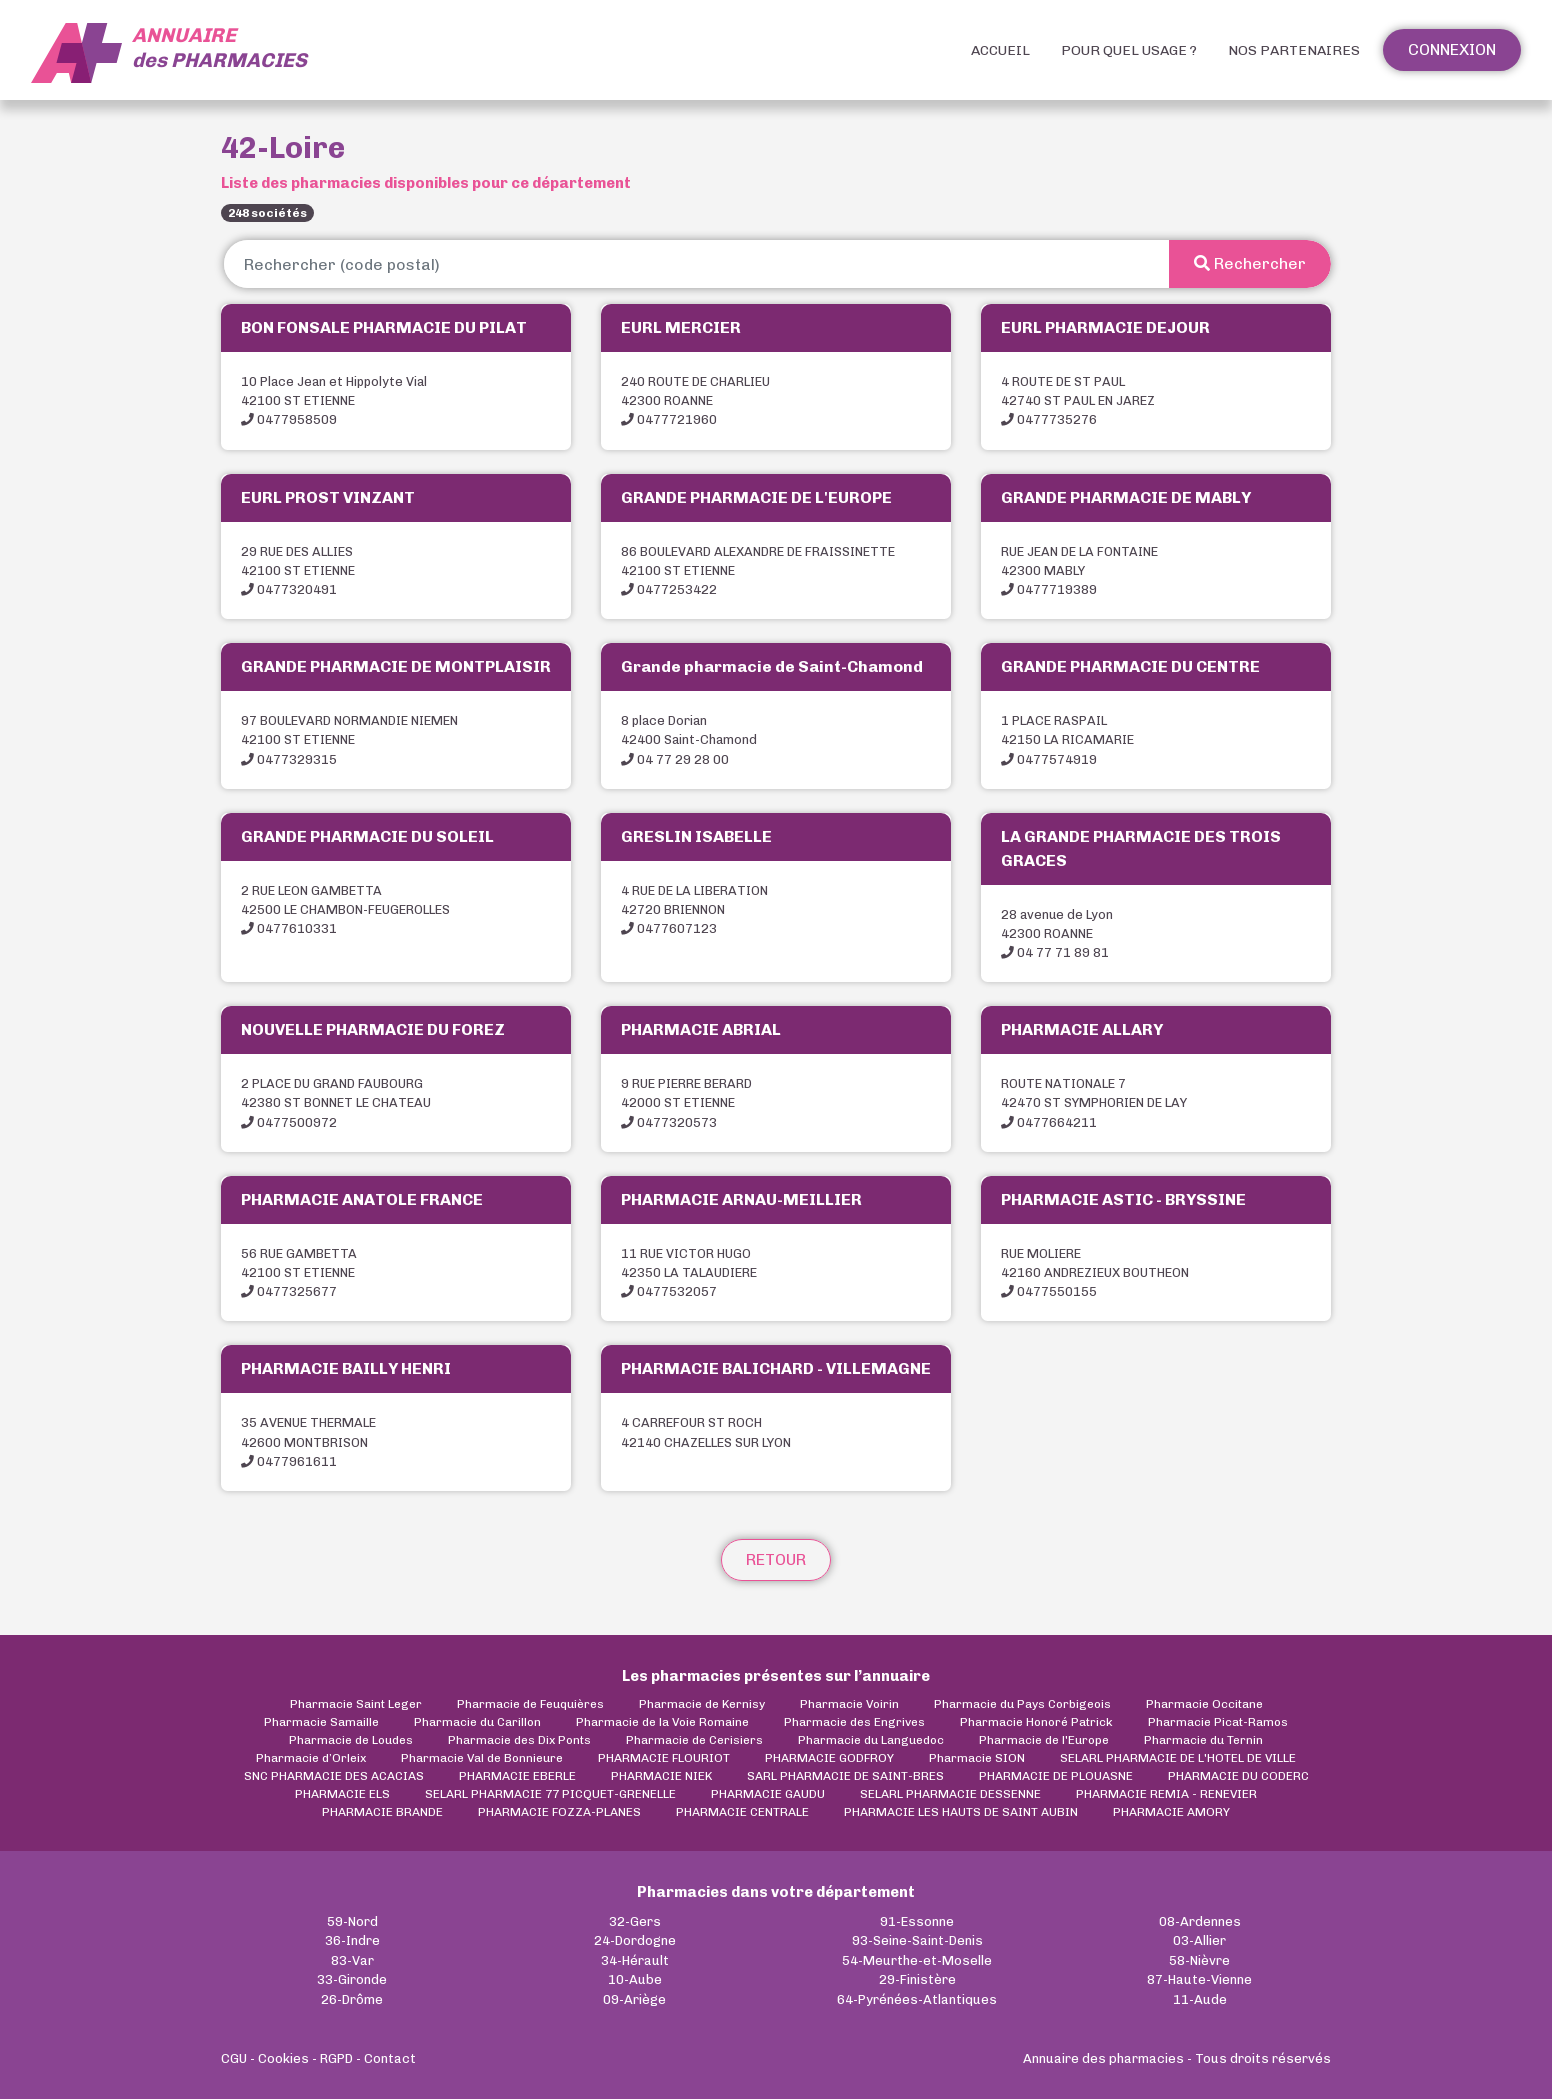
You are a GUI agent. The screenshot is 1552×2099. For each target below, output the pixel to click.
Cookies (283, 2058)
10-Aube (635, 1979)
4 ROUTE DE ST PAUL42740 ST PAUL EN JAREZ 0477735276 (1078, 400)
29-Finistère (917, 1979)
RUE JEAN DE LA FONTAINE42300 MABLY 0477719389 (1079, 570)
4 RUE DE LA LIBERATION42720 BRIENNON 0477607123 (694, 909)
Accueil (1000, 50)
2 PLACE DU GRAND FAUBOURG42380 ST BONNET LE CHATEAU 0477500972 (336, 1102)
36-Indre (352, 1940)
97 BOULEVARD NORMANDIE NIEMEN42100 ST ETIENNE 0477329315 (349, 739)
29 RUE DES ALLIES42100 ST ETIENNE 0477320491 (298, 570)
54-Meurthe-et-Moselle (917, 1960)
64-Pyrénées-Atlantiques (917, 1999)
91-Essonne (917, 1921)
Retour (776, 1559)
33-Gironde (352, 1979)
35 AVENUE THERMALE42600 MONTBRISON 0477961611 (308, 1441)
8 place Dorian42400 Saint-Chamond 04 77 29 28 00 (689, 739)
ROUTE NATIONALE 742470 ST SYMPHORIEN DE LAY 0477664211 (1094, 1102)
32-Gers (635, 1921)
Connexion (1452, 49)
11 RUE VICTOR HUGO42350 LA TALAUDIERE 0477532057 (689, 1272)
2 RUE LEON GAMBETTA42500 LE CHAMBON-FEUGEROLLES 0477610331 (345, 909)
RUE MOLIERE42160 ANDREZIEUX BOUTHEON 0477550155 (1095, 1272)
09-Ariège (634, 1999)
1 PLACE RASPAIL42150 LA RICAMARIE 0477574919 (1067, 739)
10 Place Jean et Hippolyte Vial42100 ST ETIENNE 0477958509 (334, 400)
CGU (234, 2058)
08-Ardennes (1200, 1921)
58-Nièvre (1199, 1960)
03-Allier (1199, 1940)
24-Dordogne (635, 1940)
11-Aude (1200, 1999)
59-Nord (352, 1921)
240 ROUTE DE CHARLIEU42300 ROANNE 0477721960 (695, 400)
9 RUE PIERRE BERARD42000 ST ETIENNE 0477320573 (686, 1102)
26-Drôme (352, 1999)
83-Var (352, 1960)
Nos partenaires (1294, 50)
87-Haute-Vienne (1199, 1979)
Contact (390, 2058)
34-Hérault (635, 1960)
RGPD (336, 2058)
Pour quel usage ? (1129, 50)
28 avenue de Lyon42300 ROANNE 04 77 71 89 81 (1057, 933)
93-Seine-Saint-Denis (917, 1940)
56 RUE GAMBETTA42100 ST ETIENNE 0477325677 (299, 1272)
